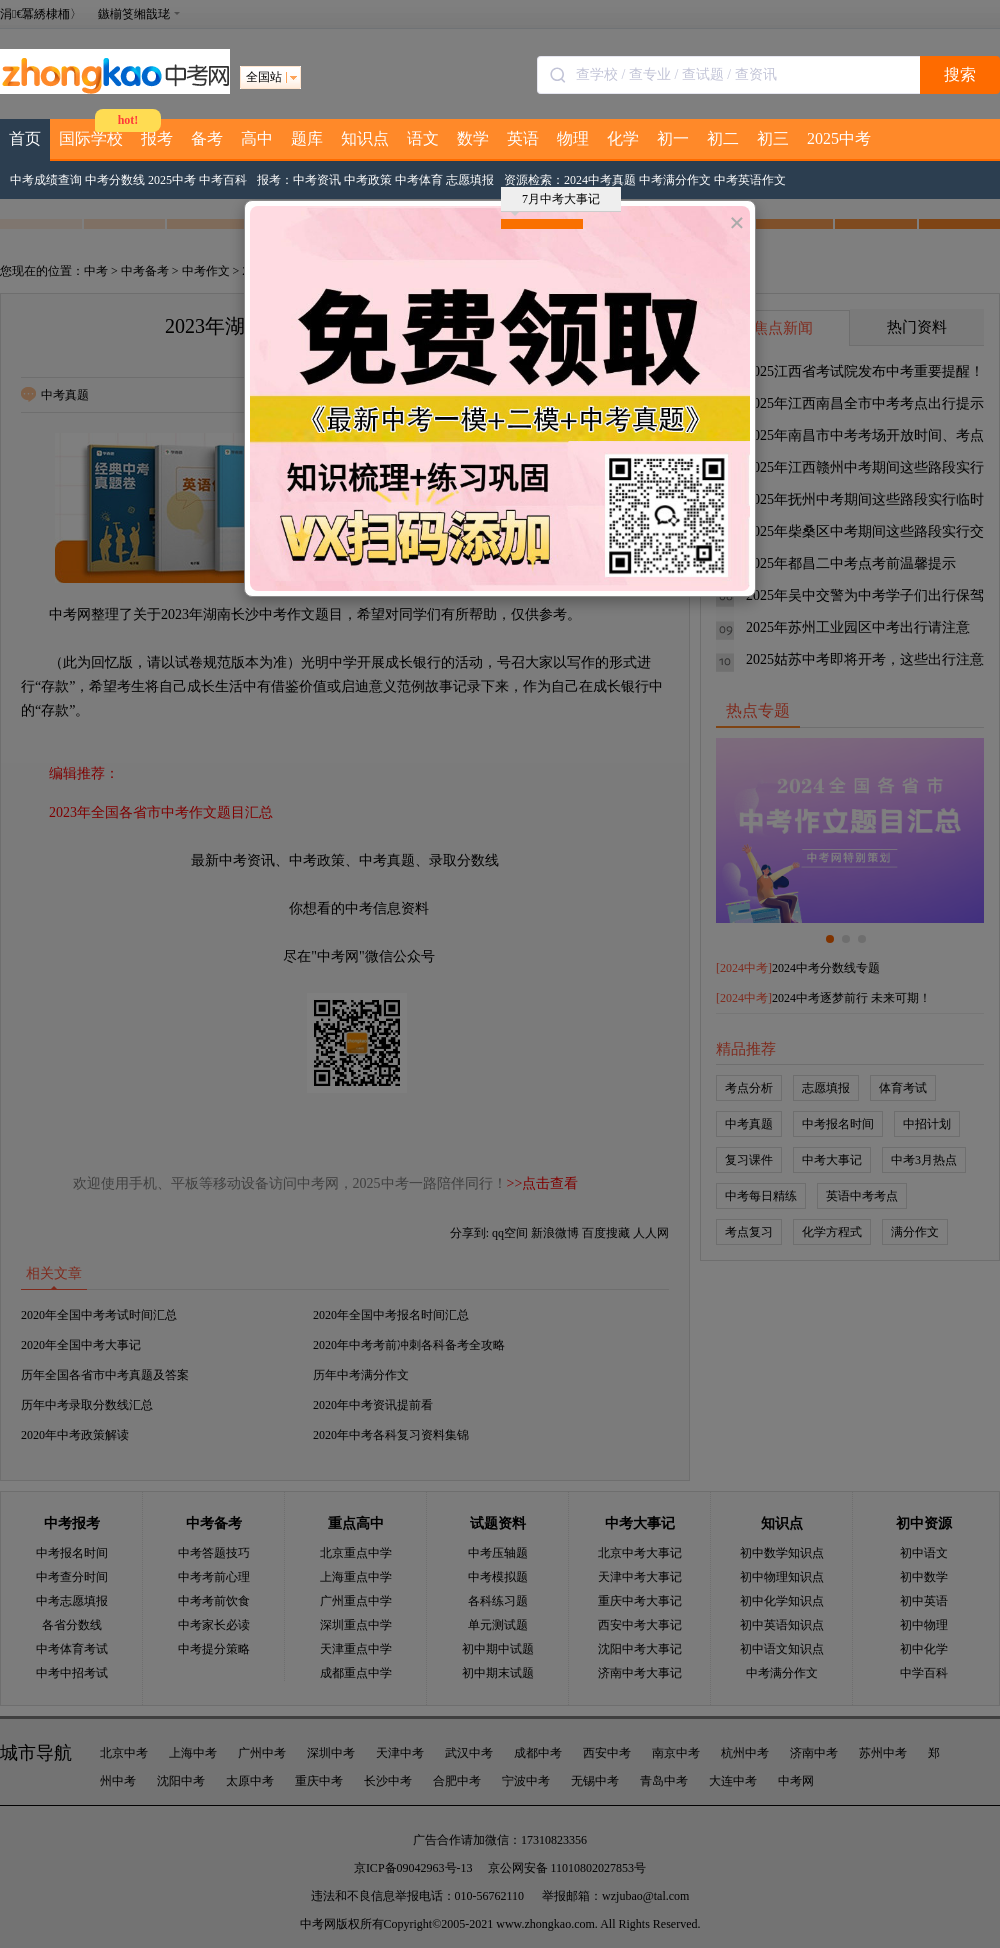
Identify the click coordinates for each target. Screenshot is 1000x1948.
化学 (623, 138)
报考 (157, 138)
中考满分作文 (675, 180)
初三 (773, 138)
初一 (673, 138)
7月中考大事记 (555, 202)
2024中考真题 (600, 180)
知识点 (365, 138)
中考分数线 (115, 180)
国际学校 (91, 138)
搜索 (960, 74)
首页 (25, 138)
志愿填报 (470, 180)
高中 (257, 138)
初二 (723, 138)
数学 (473, 138)
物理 (573, 138)
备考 (207, 138)
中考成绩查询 (46, 180)
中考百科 (223, 180)
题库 (307, 138)
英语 (523, 138)
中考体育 (419, 180)
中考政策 (368, 180)
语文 (423, 138)
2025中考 (839, 138)
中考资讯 (317, 180)
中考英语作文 (750, 180)
